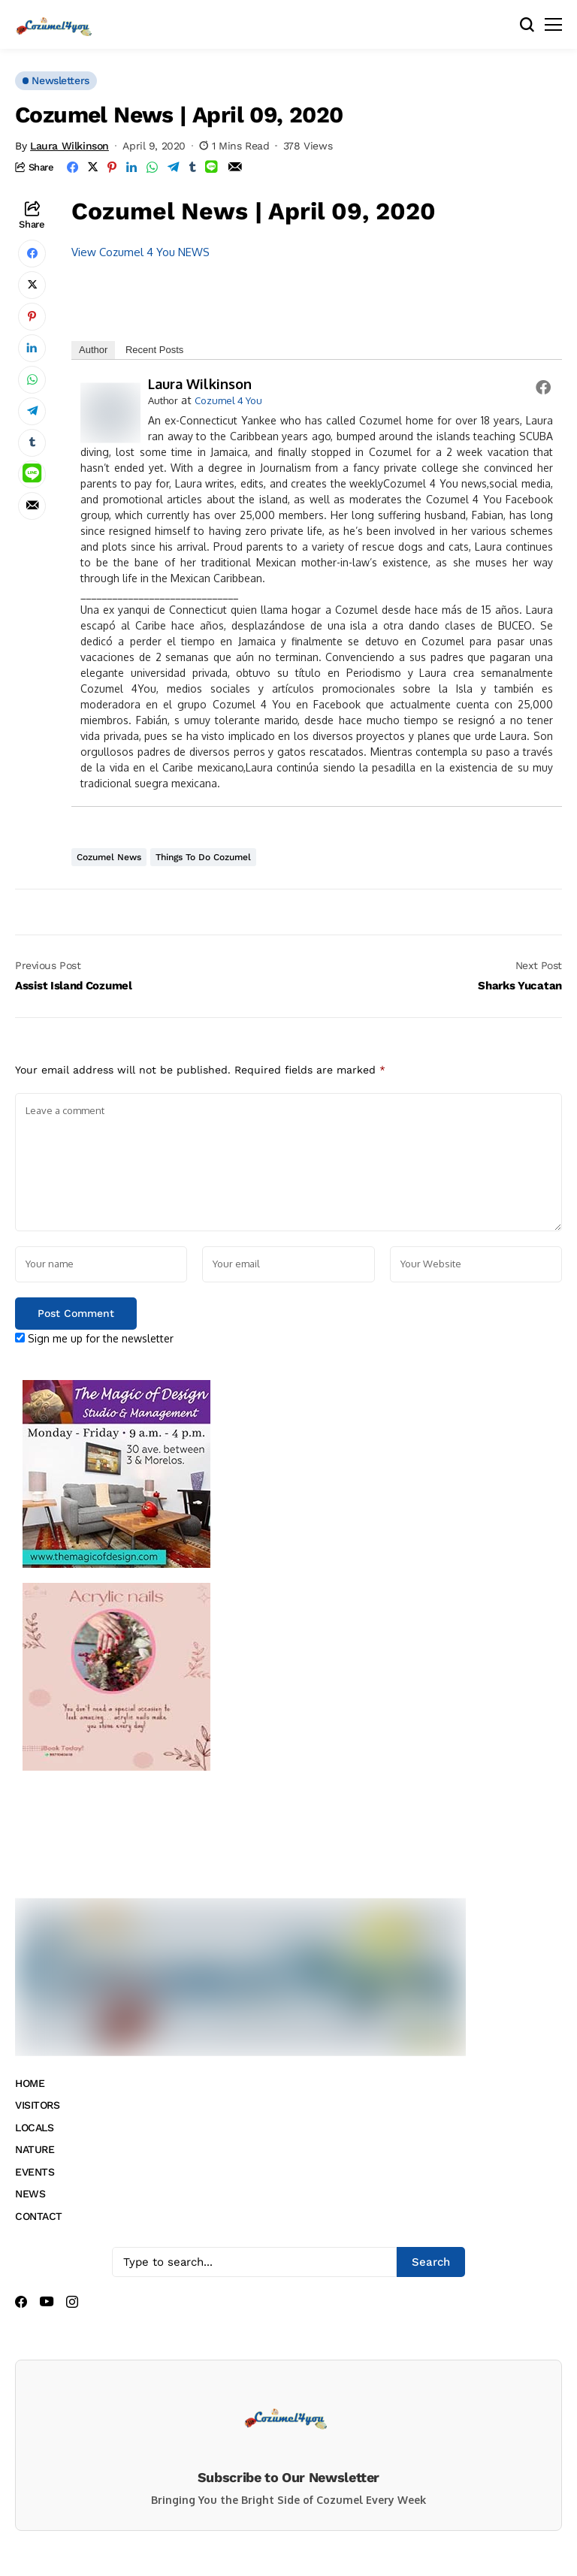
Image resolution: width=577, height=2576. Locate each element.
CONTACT (38, 2216)
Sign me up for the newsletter (94, 1338)
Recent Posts (154, 349)
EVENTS (34, 2172)
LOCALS (34, 2128)
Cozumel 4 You (228, 400)
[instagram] (72, 2302)
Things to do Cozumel (203, 857)
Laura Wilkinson (69, 146)
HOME (29, 2083)
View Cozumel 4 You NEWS (140, 252)
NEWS (30, 2194)
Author (93, 349)
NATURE (34, 2149)
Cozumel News (109, 857)
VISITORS (37, 2105)
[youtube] (46, 2302)
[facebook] (21, 2302)
